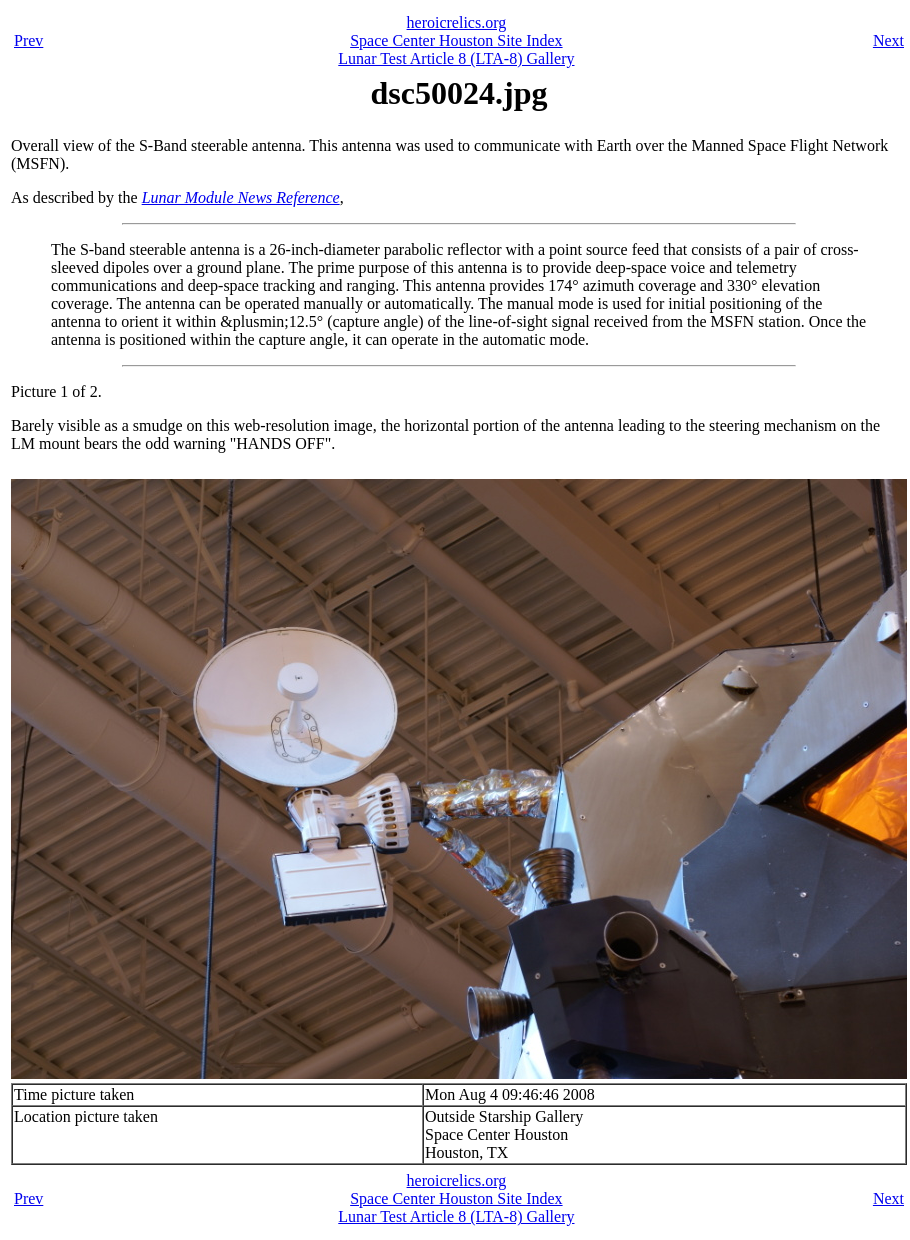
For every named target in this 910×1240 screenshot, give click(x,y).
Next (888, 40)
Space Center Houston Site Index (456, 40)
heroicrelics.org (457, 22)
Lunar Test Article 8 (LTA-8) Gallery (456, 58)
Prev (28, 40)
